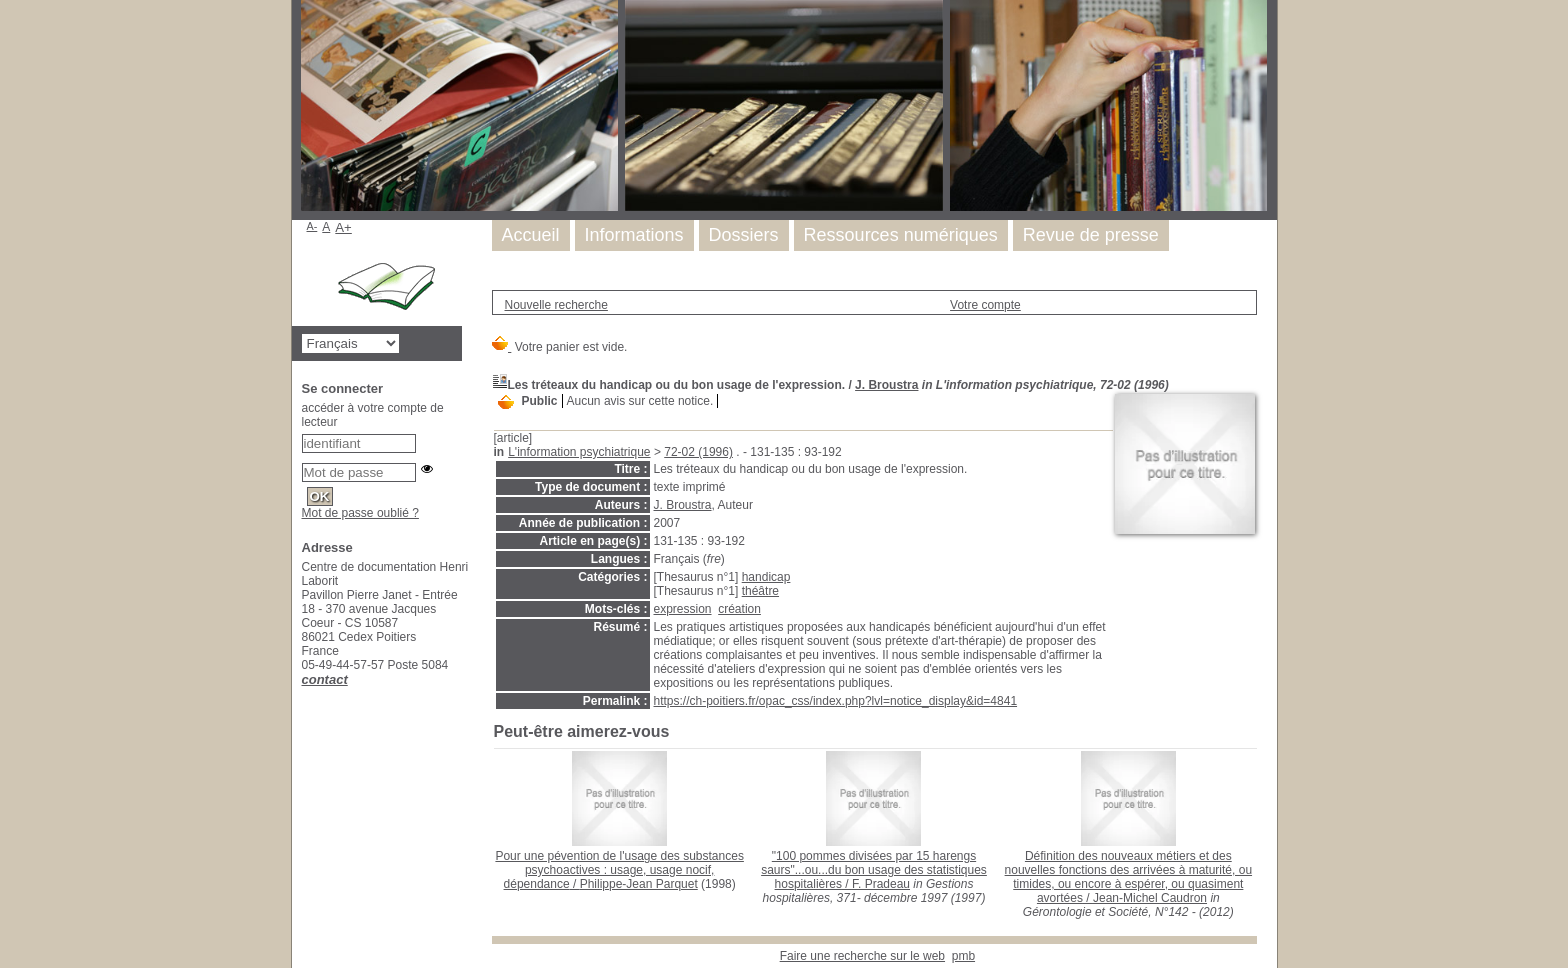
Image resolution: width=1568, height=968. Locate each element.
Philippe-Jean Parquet (639, 884)
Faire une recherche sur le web (862, 956)
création (739, 609)
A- (312, 226)
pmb (963, 956)
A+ (343, 227)
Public (540, 401)
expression (683, 609)
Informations (634, 235)
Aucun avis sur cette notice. (640, 401)
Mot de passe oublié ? (360, 513)
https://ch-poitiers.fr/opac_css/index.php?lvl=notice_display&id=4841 (836, 701)
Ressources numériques (901, 235)
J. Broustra (886, 385)
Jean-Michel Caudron (1150, 898)
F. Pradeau (881, 884)
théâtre (760, 591)
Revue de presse (1091, 235)
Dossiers (744, 235)
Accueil (531, 235)
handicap (766, 577)
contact (325, 679)
